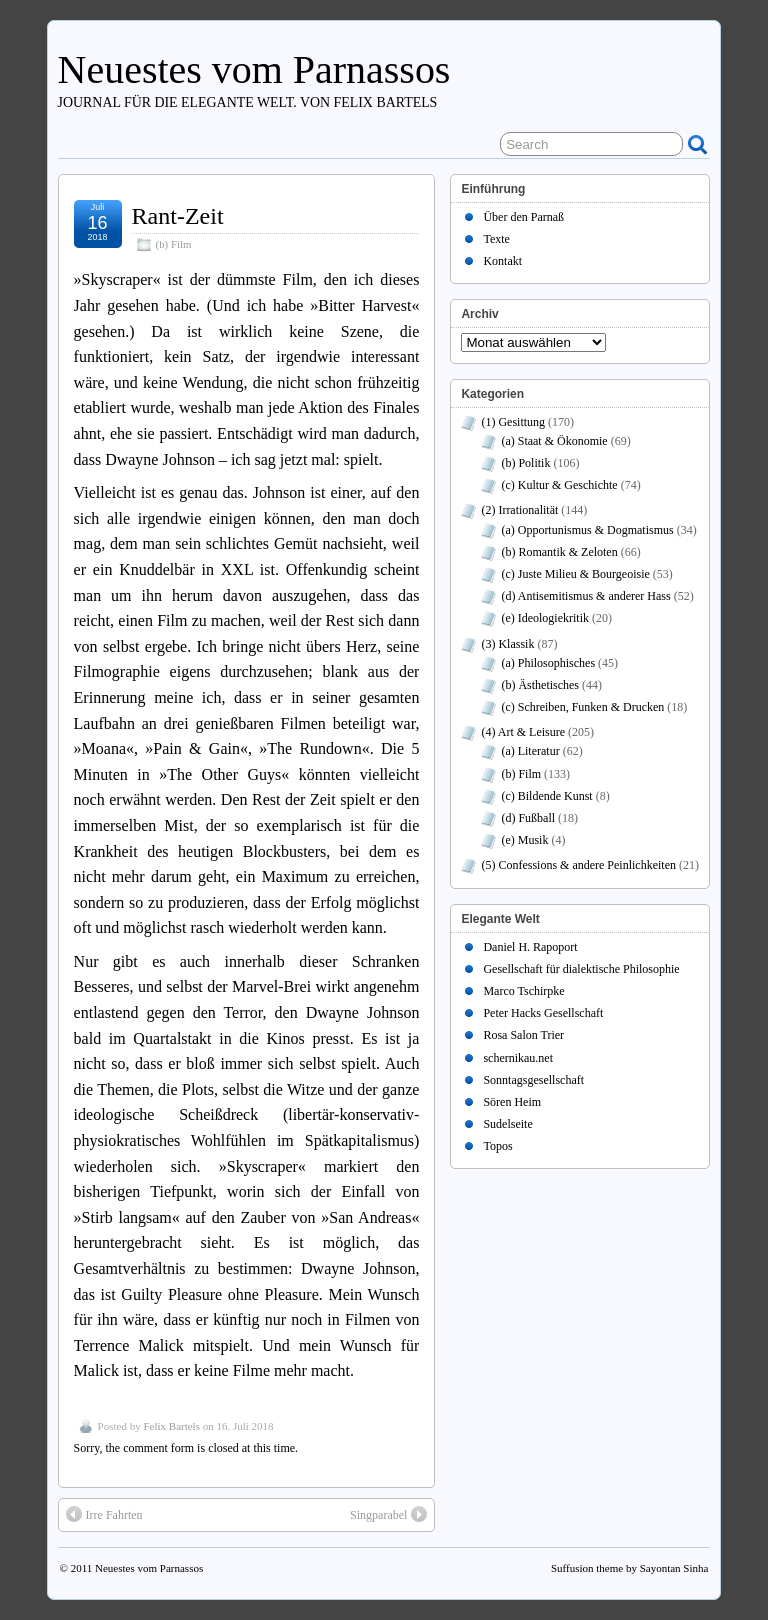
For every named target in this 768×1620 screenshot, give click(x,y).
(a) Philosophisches (548, 663)
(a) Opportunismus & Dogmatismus (587, 530)
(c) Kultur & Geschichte (559, 485)
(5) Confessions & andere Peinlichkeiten (578, 865)
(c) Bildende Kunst (546, 796)
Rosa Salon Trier (523, 1035)
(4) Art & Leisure (523, 732)
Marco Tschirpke (523, 991)
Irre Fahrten (104, 1514)
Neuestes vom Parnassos (254, 69)
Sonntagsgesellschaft (533, 1080)
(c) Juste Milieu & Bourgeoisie (575, 574)
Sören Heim (512, 1102)
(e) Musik (524, 840)
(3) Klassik (507, 644)
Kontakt (502, 261)
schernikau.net (518, 1058)
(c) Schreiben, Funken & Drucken (582, 707)
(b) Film (174, 244)
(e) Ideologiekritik (545, 618)
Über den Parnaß (523, 217)
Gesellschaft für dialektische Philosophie (581, 969)
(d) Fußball (528, 818)
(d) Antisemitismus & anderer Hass (585, 596)
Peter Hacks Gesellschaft (543, 1013)
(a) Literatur (530, 751)
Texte (496, 239)
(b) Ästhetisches (540, 685)
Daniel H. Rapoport (530, 947)
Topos (497, 1146)
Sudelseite (507, 1124)
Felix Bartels (171, 1426)
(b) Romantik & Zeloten (559, 552)
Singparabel (388, 1514)
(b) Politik (525, 463)
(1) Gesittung (513, 422)
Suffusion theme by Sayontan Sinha (629, 1568)
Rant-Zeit (178, 216)
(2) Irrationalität (519, 510)
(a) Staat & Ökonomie (554, 441)
